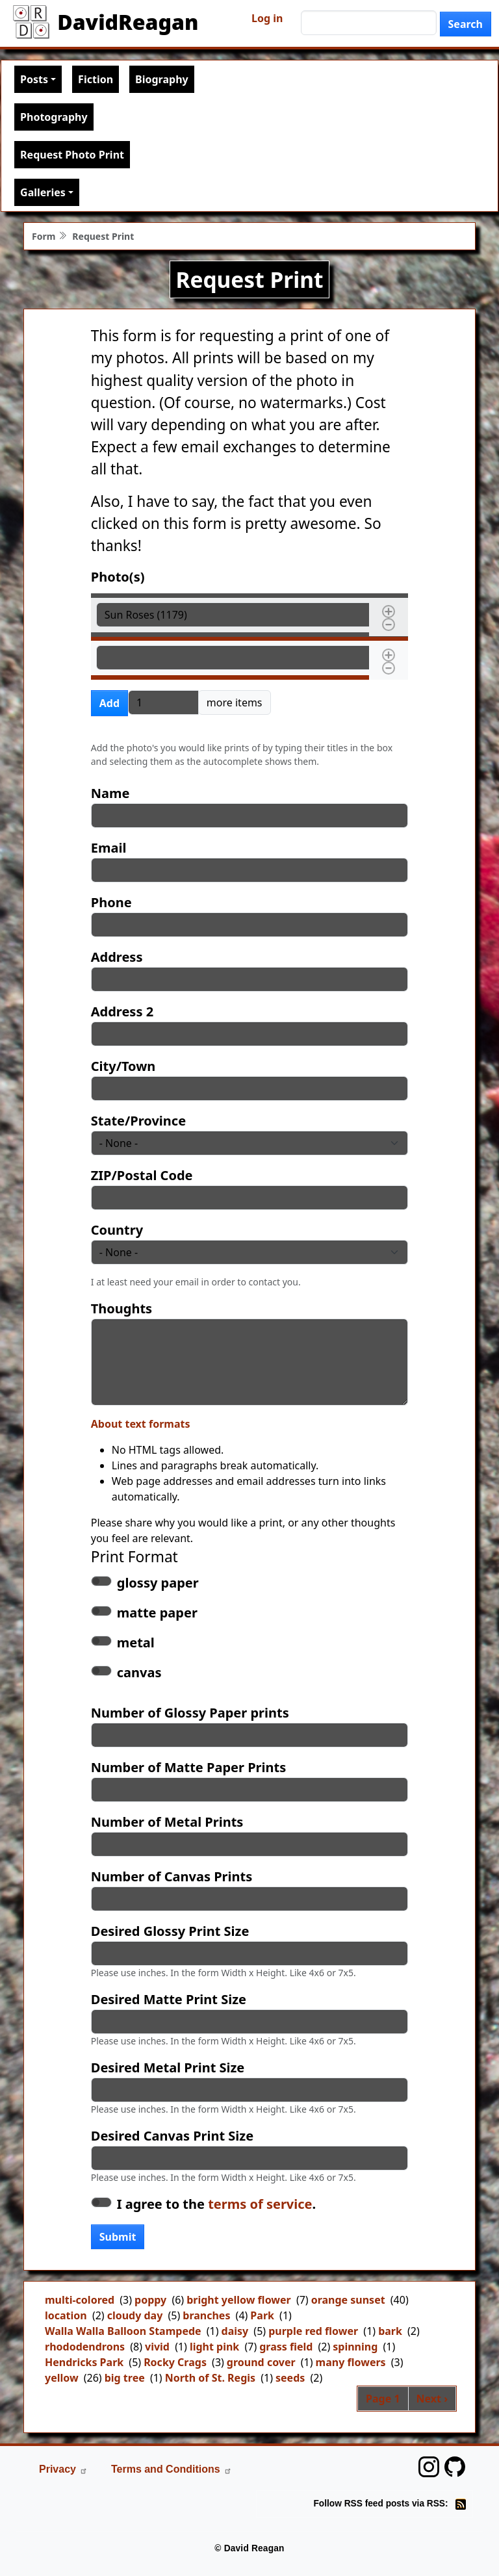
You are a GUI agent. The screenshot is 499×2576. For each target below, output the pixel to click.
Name (110, 793)
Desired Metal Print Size (168, 2067)
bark (390, 2331)
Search (465, 24)
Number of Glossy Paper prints (190, 1712)
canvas (139, 1672)
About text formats (140, 1424)
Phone (111, 902)
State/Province (138, 1120)
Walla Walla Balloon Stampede (123, 2331)
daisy (235, 2331)
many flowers (351, 2362)
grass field (286, 2346)
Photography (53, 117)
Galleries (43, 192)
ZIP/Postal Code (142, 1175)
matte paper (157, 1612)
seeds (290, 2378)
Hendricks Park (84, 2362)
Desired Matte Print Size (168, 1999)
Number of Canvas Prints (171, 1876)
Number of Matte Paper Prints (188, 1767)
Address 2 (122, 1011)
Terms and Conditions (171, 2469)
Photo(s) (118, 577)
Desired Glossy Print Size (170, 1931)
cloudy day (135, 2315)
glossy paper (158, 1582)
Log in (267, 18)
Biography (161, 79)
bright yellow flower (238, 2300)
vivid (157, 2346)
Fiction (95, 79)
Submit (117, 2237)
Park (262, 2315)
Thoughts (121, 1308)
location (66, 2315)
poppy (150, 2300)
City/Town (123, 1066)
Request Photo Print (72, 155)
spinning (355, 2346)
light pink (214, 2346)
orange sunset (348, 2300)
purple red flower (313, 2331)
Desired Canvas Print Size (172, 2136)
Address (117, 957)
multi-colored (79, 2300)
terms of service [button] (260, 2204)
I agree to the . (216, 2204)
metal (136, 1642)
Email (109, 848)
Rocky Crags (175, 2362)
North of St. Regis (210, 2378)
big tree (125, 2378)
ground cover (261, 2362)
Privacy (63, 2469)
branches (206, 2315)
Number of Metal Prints (167, 1822)
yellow (62, 2378)
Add (109, 703)
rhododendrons (85, 2346)
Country (117, 1230)
